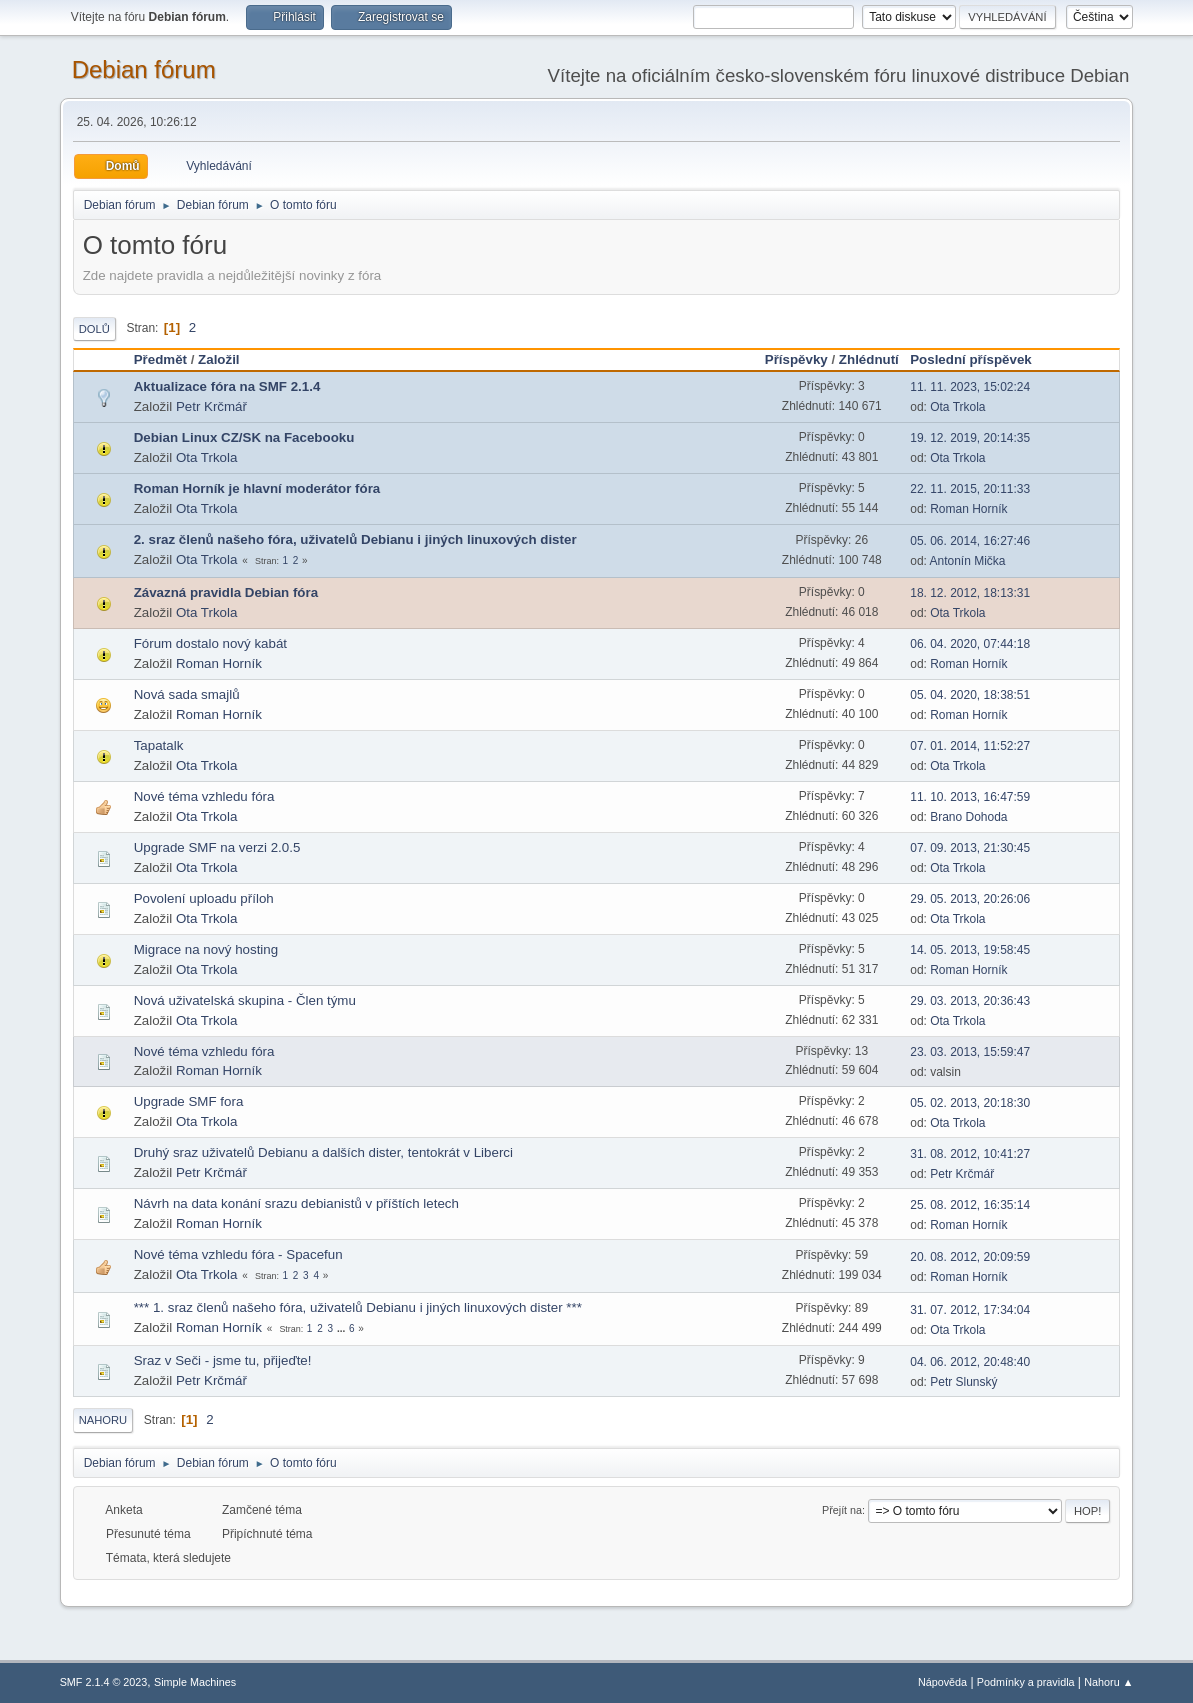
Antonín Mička (968, 561)
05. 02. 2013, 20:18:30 (970, 1103)
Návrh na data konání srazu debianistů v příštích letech (296, 1203)
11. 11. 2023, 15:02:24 (970, 387)
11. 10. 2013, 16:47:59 (970, 797)
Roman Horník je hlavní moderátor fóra (257, 488)
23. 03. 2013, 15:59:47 (970, 1052)
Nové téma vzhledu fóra (204, 796)
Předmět (160, 359)
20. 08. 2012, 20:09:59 (970, 1257)
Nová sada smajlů (187, 694)
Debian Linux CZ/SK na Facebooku (244, 437)
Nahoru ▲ (1108, 1682)
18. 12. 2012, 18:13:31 (970, 593)
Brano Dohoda (968, 817)
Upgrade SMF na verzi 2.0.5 (217, 847)
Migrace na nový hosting (206, 949)
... (342, 1328)
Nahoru (103, 1420)
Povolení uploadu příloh (204, 898)
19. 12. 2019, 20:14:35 (970, 438)
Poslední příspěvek (979, 359)
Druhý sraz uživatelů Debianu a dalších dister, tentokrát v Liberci (323, 1152)
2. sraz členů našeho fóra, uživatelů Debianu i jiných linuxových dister (355, 539)
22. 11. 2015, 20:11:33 (970, 489)
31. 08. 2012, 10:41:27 (970, 1154)
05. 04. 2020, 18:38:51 (970, 695)
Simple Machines (195, 1682)
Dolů (94, 329)
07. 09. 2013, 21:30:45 (970, 848)
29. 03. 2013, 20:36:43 (970, 1001)
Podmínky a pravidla (1026, 1682)
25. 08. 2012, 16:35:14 (970, 1205)
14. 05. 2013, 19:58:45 (970, 950)
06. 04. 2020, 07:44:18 (970, 644)
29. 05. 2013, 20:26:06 (970, 899)
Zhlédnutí (869, 359)
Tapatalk (159, 745)
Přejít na (842, 1510)
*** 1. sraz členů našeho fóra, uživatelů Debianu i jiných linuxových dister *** (358, 1307)
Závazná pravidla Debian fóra (226, 592)
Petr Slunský (963, 1382)
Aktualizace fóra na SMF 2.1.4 (227, 386)
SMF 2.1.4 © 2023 (104, 1682)
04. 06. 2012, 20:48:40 (970, 1362)
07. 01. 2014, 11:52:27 (970, 746)
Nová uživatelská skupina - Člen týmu (245, 1000)
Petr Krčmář (211, 406)
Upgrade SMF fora (189, 1101)
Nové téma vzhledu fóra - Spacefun (238, 1254)
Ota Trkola (957, 407)
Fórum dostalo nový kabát (210, 643)
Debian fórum (144, 69)
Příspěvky (796, 359)
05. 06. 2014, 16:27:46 (970, 541)
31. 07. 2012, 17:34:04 (970, 1310)
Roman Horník (968, 509)
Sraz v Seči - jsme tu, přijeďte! (223, 1360)
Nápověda (942, 1682)
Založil (218, 359)
